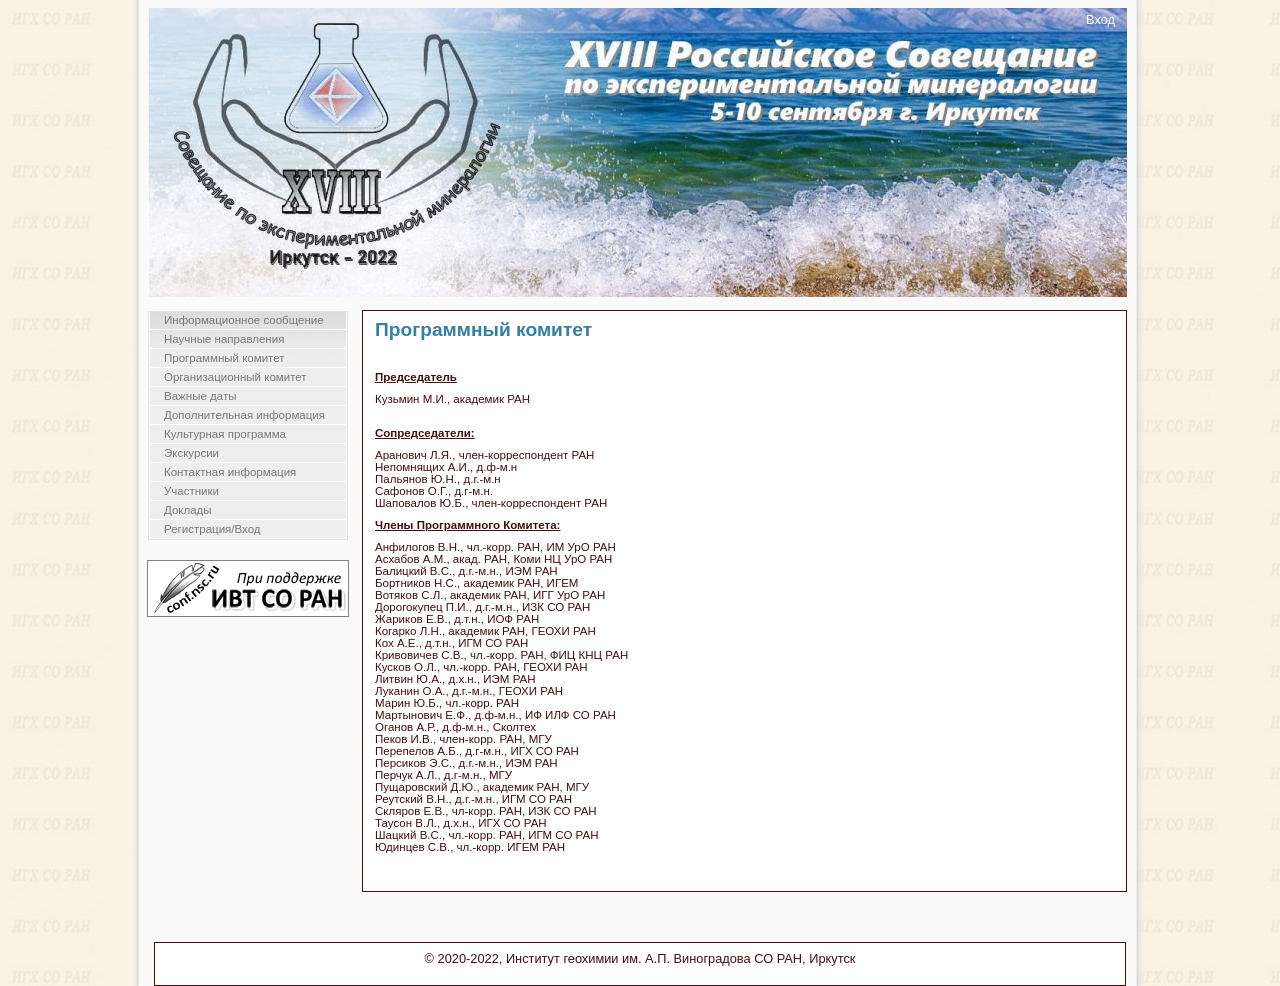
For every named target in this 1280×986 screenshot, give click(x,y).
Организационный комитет (235, 377)
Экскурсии (191, 453)
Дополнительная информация (244, 415)
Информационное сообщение (244, 320)
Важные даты (200, 396)
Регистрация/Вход (212, 529)
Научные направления (224, 339)
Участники (191, 491)
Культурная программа (225, 434)
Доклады (188, 510)
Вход (1100, 19)
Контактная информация (230, 472)
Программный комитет (224, 358)
